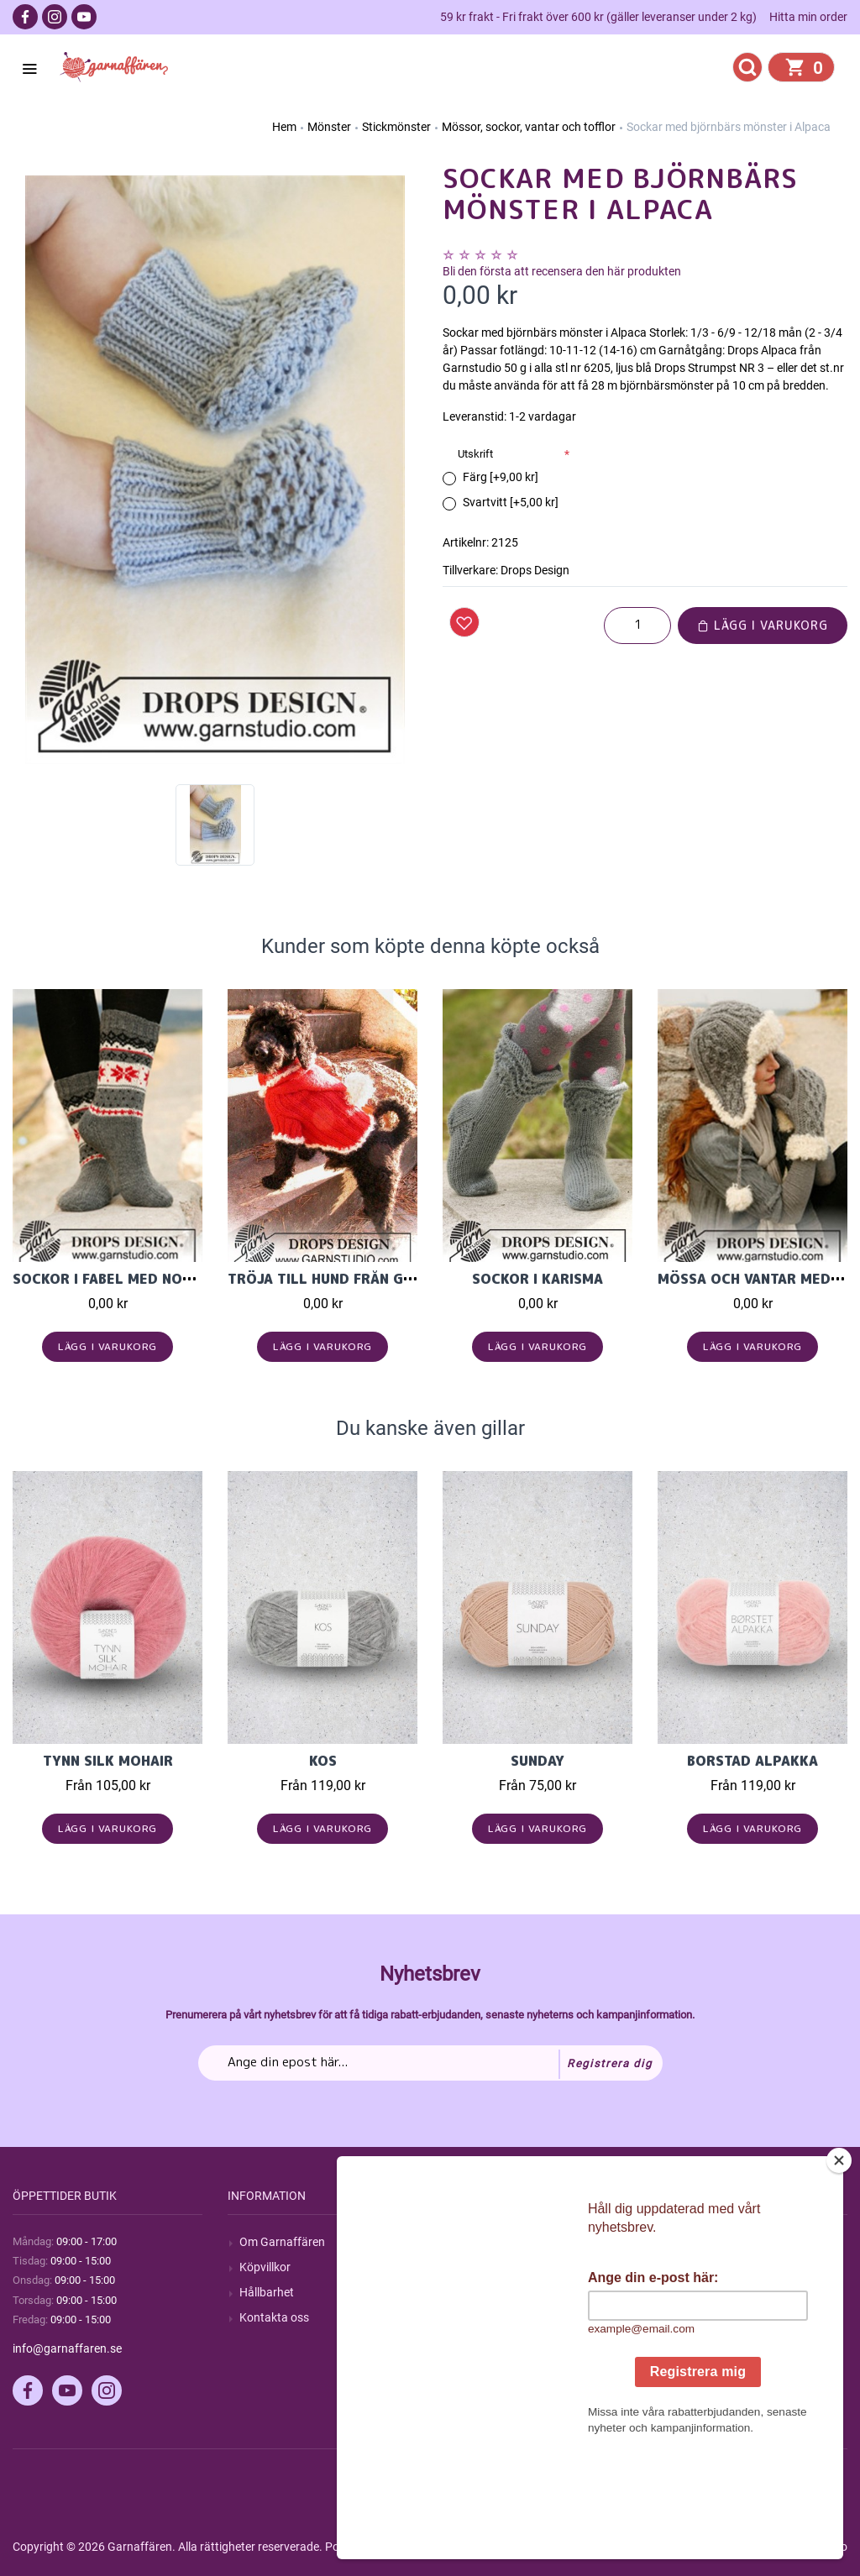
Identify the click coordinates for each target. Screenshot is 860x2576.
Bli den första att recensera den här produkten (562, 271)
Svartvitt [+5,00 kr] (510, 502)
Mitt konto (696, 2242)
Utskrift (475, 454)
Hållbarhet (266, 2292)
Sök (464, 2242)
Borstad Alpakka (752, 1760)
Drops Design (535, 570)
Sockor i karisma (537, 1279)
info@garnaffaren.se (67, 2348)
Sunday (537, 1760)
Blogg (469, 2267)
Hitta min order (808, 17)
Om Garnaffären (282, 2242)
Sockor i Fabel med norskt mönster (151, 1279)
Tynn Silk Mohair (108, 1760)
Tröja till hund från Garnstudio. (357, 1279)
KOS (323, 1760)
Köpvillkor (265, 2267)
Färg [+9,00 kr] (500, 477)
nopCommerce (427, 2546)
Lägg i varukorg (762, 625)
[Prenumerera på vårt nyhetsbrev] (430, 2063)
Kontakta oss (274, 2317)
